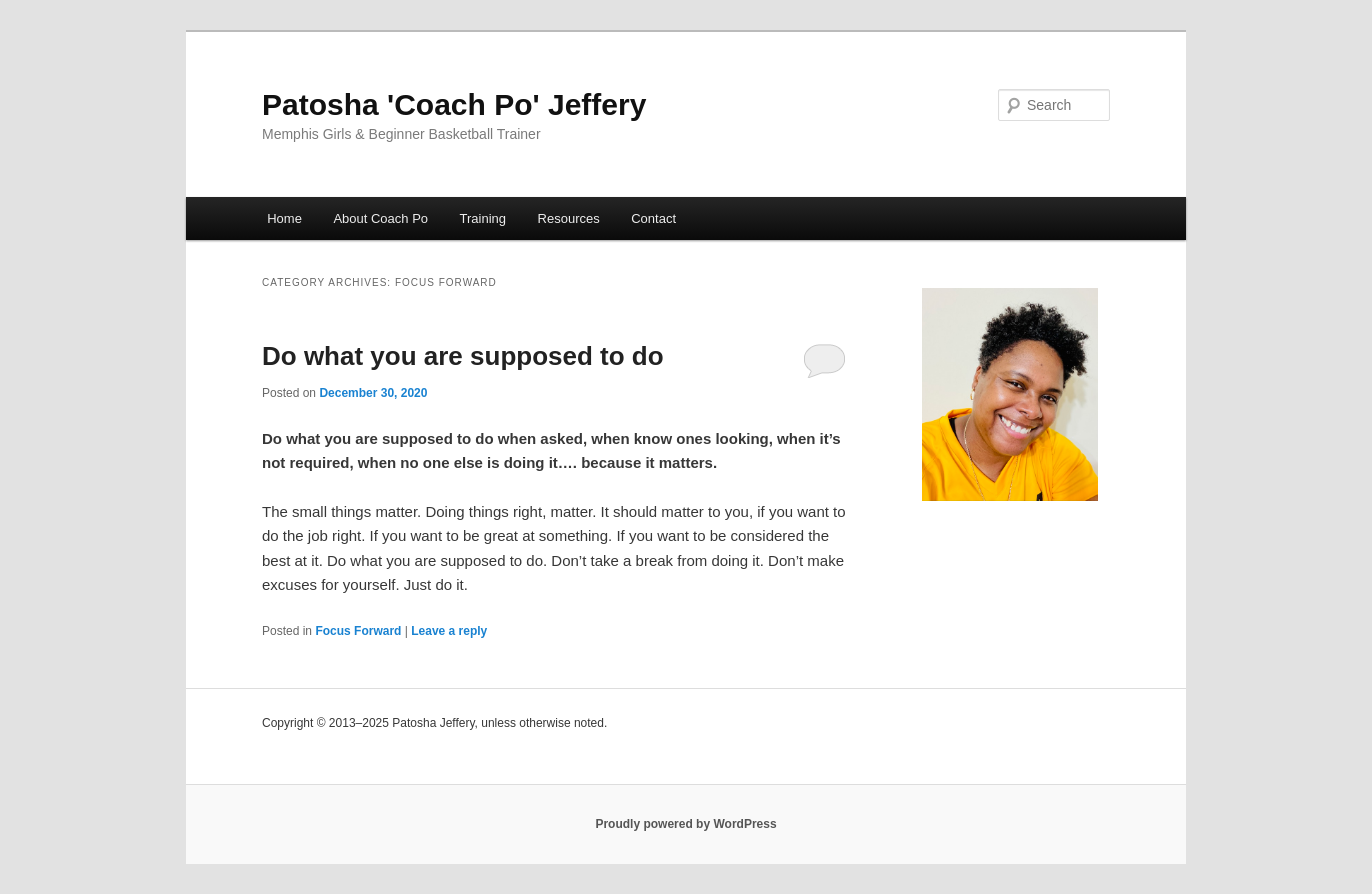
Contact (653, 218)
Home (284, 218)
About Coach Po (380, 218)
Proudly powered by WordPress (685, 824)
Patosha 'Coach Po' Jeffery (454, 104)
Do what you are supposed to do (463, 356)
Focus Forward (358, 631)
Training (483, 218)
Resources (569, 218)
